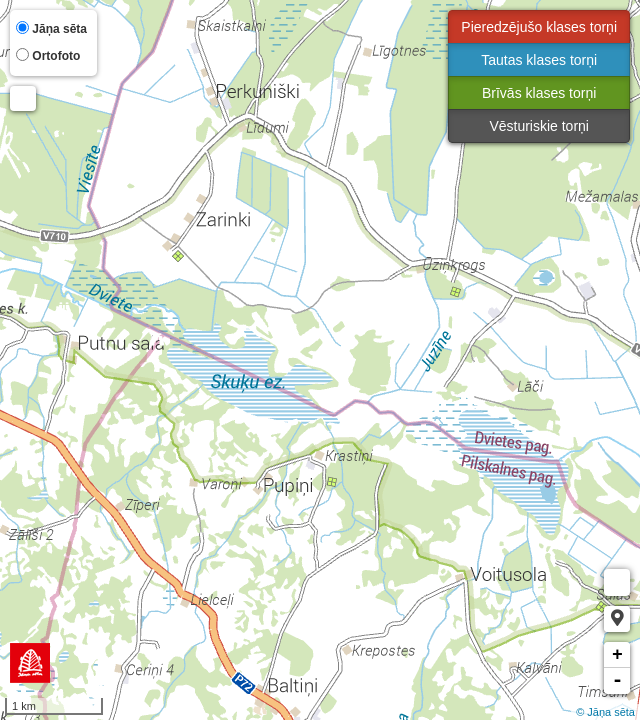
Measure (617, 582)
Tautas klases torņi (539, 60)
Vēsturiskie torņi (539, 126)
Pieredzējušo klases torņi (539, 27)
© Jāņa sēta (605, 712)
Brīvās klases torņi (539, 93)
